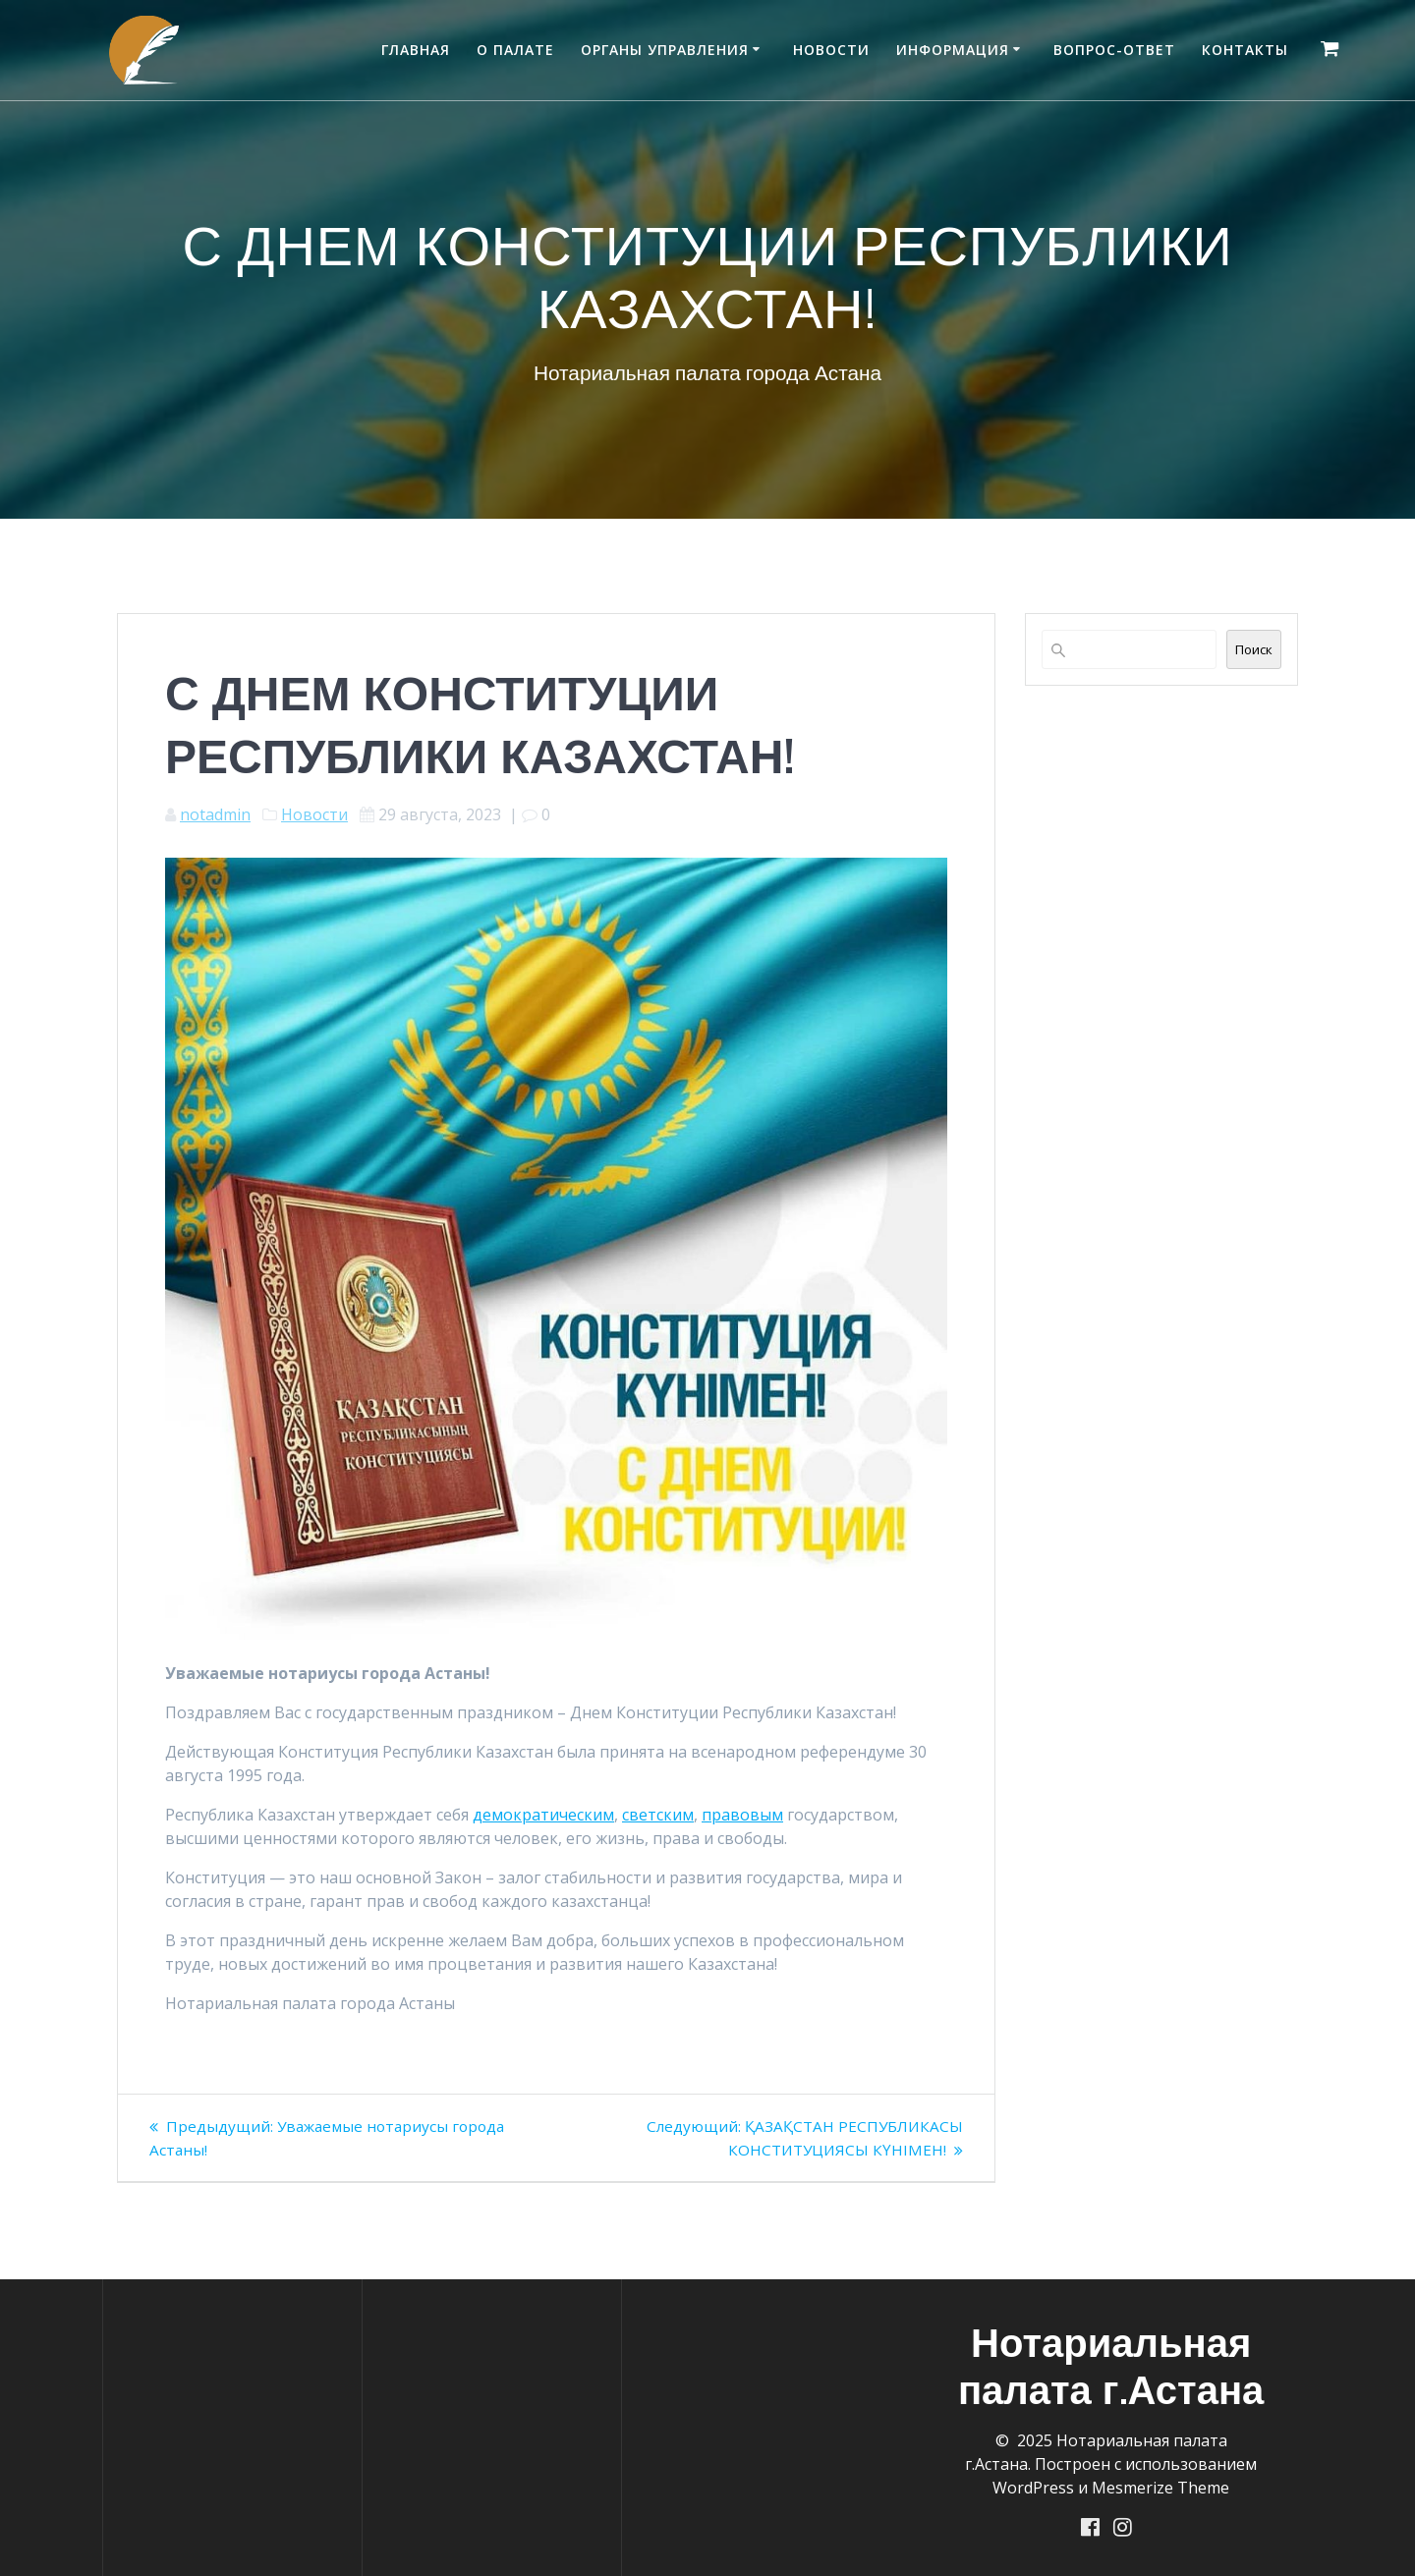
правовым (742, 1814)
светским (658, 1814)
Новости (831, 49)
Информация (952, 49)
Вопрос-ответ (1114, 49)
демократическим (543, 1814)
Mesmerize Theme (1160, 2486)
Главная (415, 49)
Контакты (1245, 49)
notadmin (215, 814)
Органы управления (665, 49)
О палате (515, 49)
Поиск (1254, 649)
